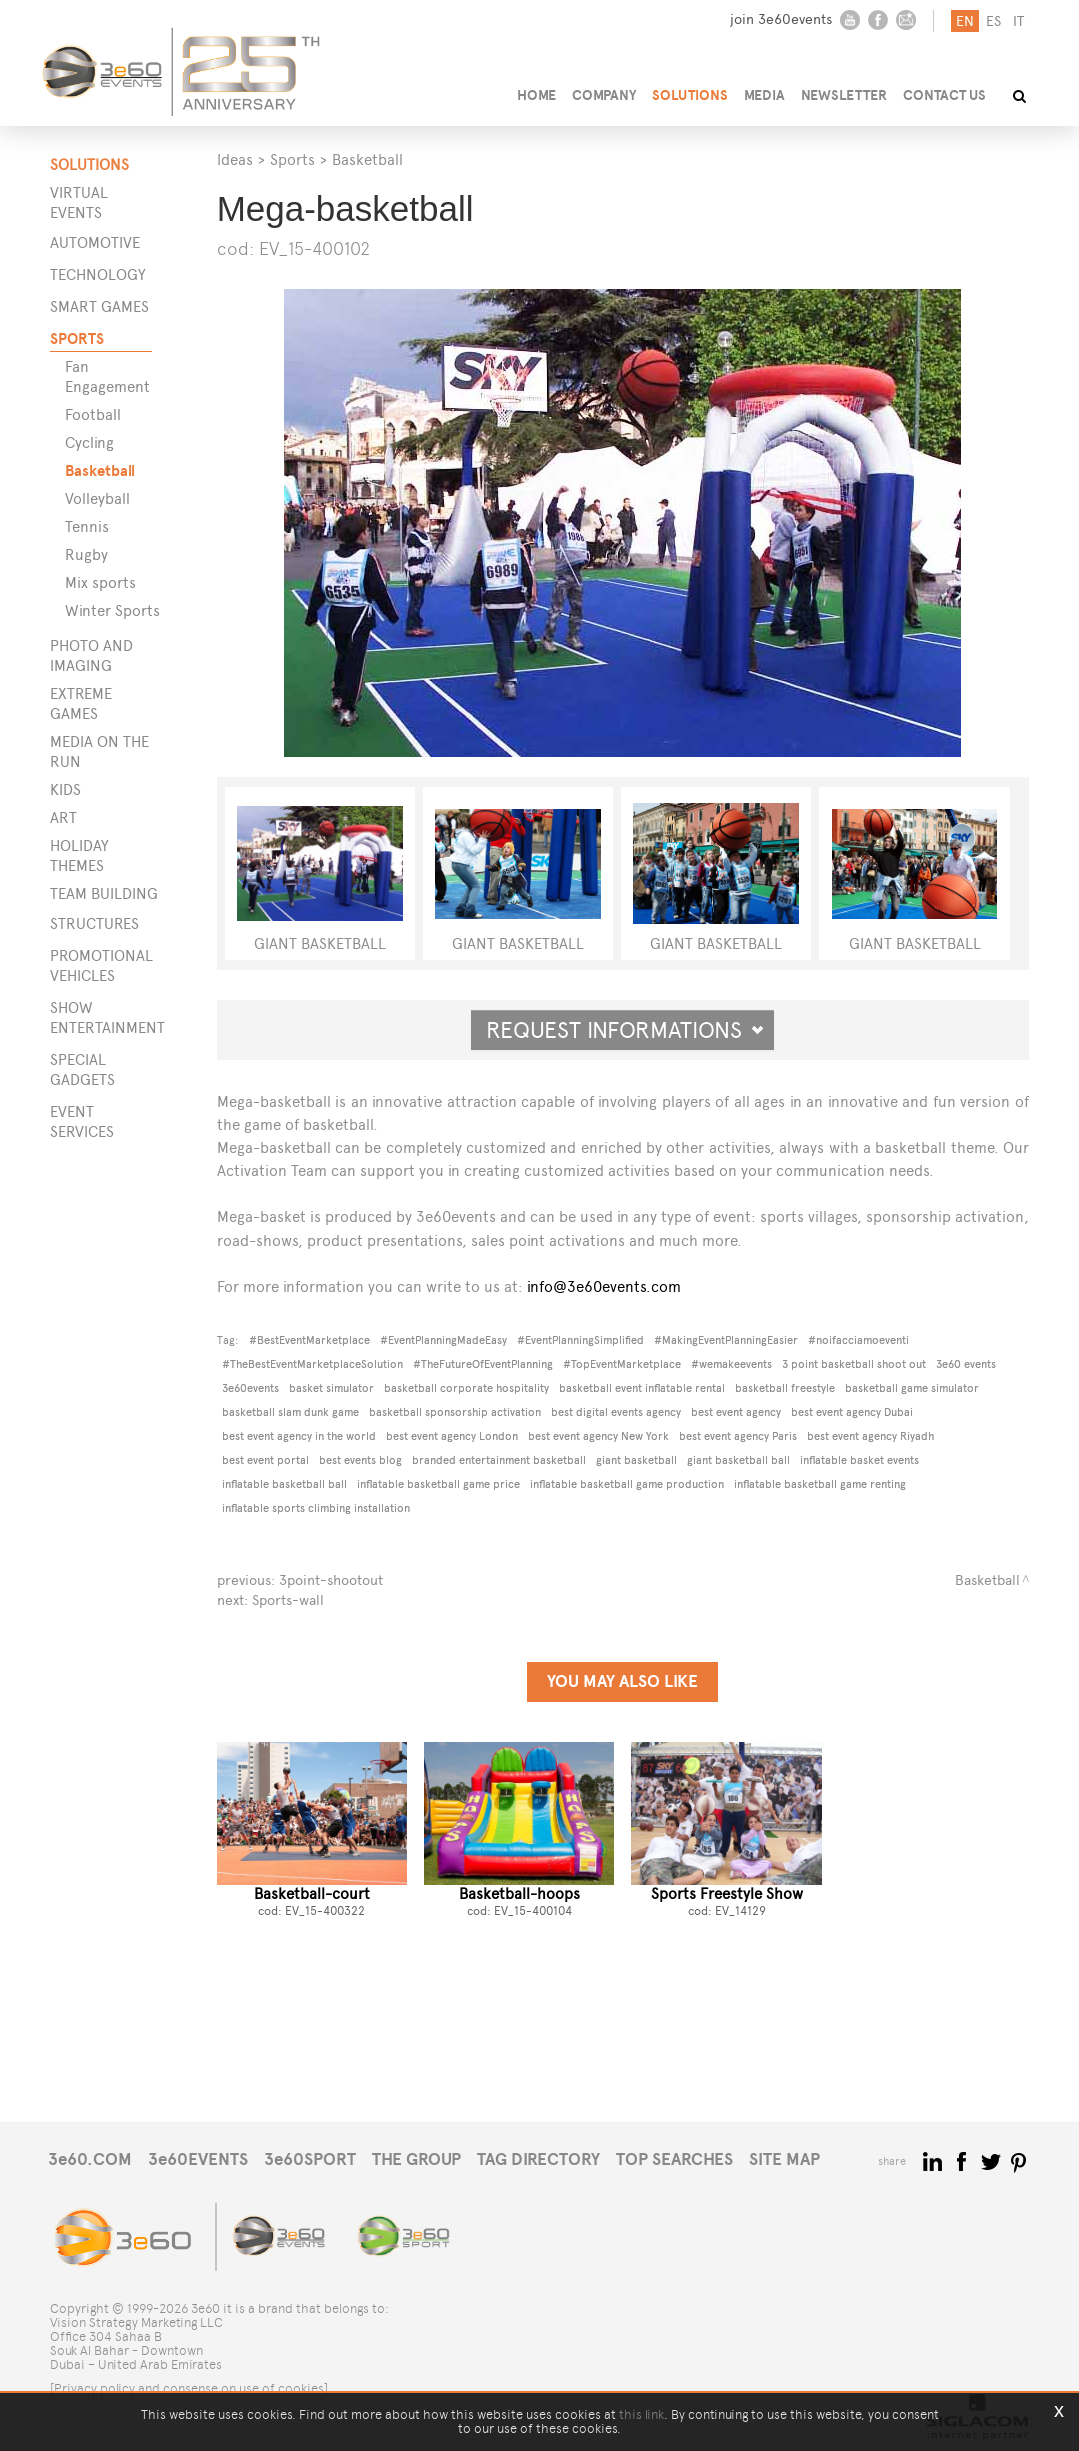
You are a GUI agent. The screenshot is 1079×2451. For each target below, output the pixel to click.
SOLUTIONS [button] (690, 95)
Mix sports (100, 582)
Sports (77, 338)
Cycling (89, 442)
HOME (536, 95)
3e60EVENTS (198, 2159)
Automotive (95, 242)
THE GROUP (416, 2159)
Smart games (99, 306)
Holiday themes (79, 855)
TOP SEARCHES (674, 2159)
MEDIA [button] (764, 95)
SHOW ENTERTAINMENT (101, 1017)
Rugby (86, 554)
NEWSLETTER (844, 95)
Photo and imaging (91, 655)
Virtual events (79, 202)
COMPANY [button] (604, 95)
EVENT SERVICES (82, 1121)
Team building (104, 893)
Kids (65, 789)
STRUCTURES (94, 923)
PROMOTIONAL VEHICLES (101, 965)
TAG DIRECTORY (538, 2159)
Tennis (87, 526)
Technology (98, 274)
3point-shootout (331, 1580)
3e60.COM (90, 2159)
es (993, 21)
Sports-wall (288, 1600)
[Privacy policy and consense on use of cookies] (189, 2388)
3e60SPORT (310, 2159)
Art (63, 817)
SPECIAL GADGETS (82, 1069)
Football (93, 414)
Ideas (235, 159)
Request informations (625, 1030)
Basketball (100, 470)
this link (641, 2414)
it (1018, 21)
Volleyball (97, 498)
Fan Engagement (107, 376)
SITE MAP (784, 2159)
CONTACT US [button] (944, 95)
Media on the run (99, 751)
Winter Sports (112, 610)
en (965, 21)
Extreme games (81, 703)
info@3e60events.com (604, 1286)
